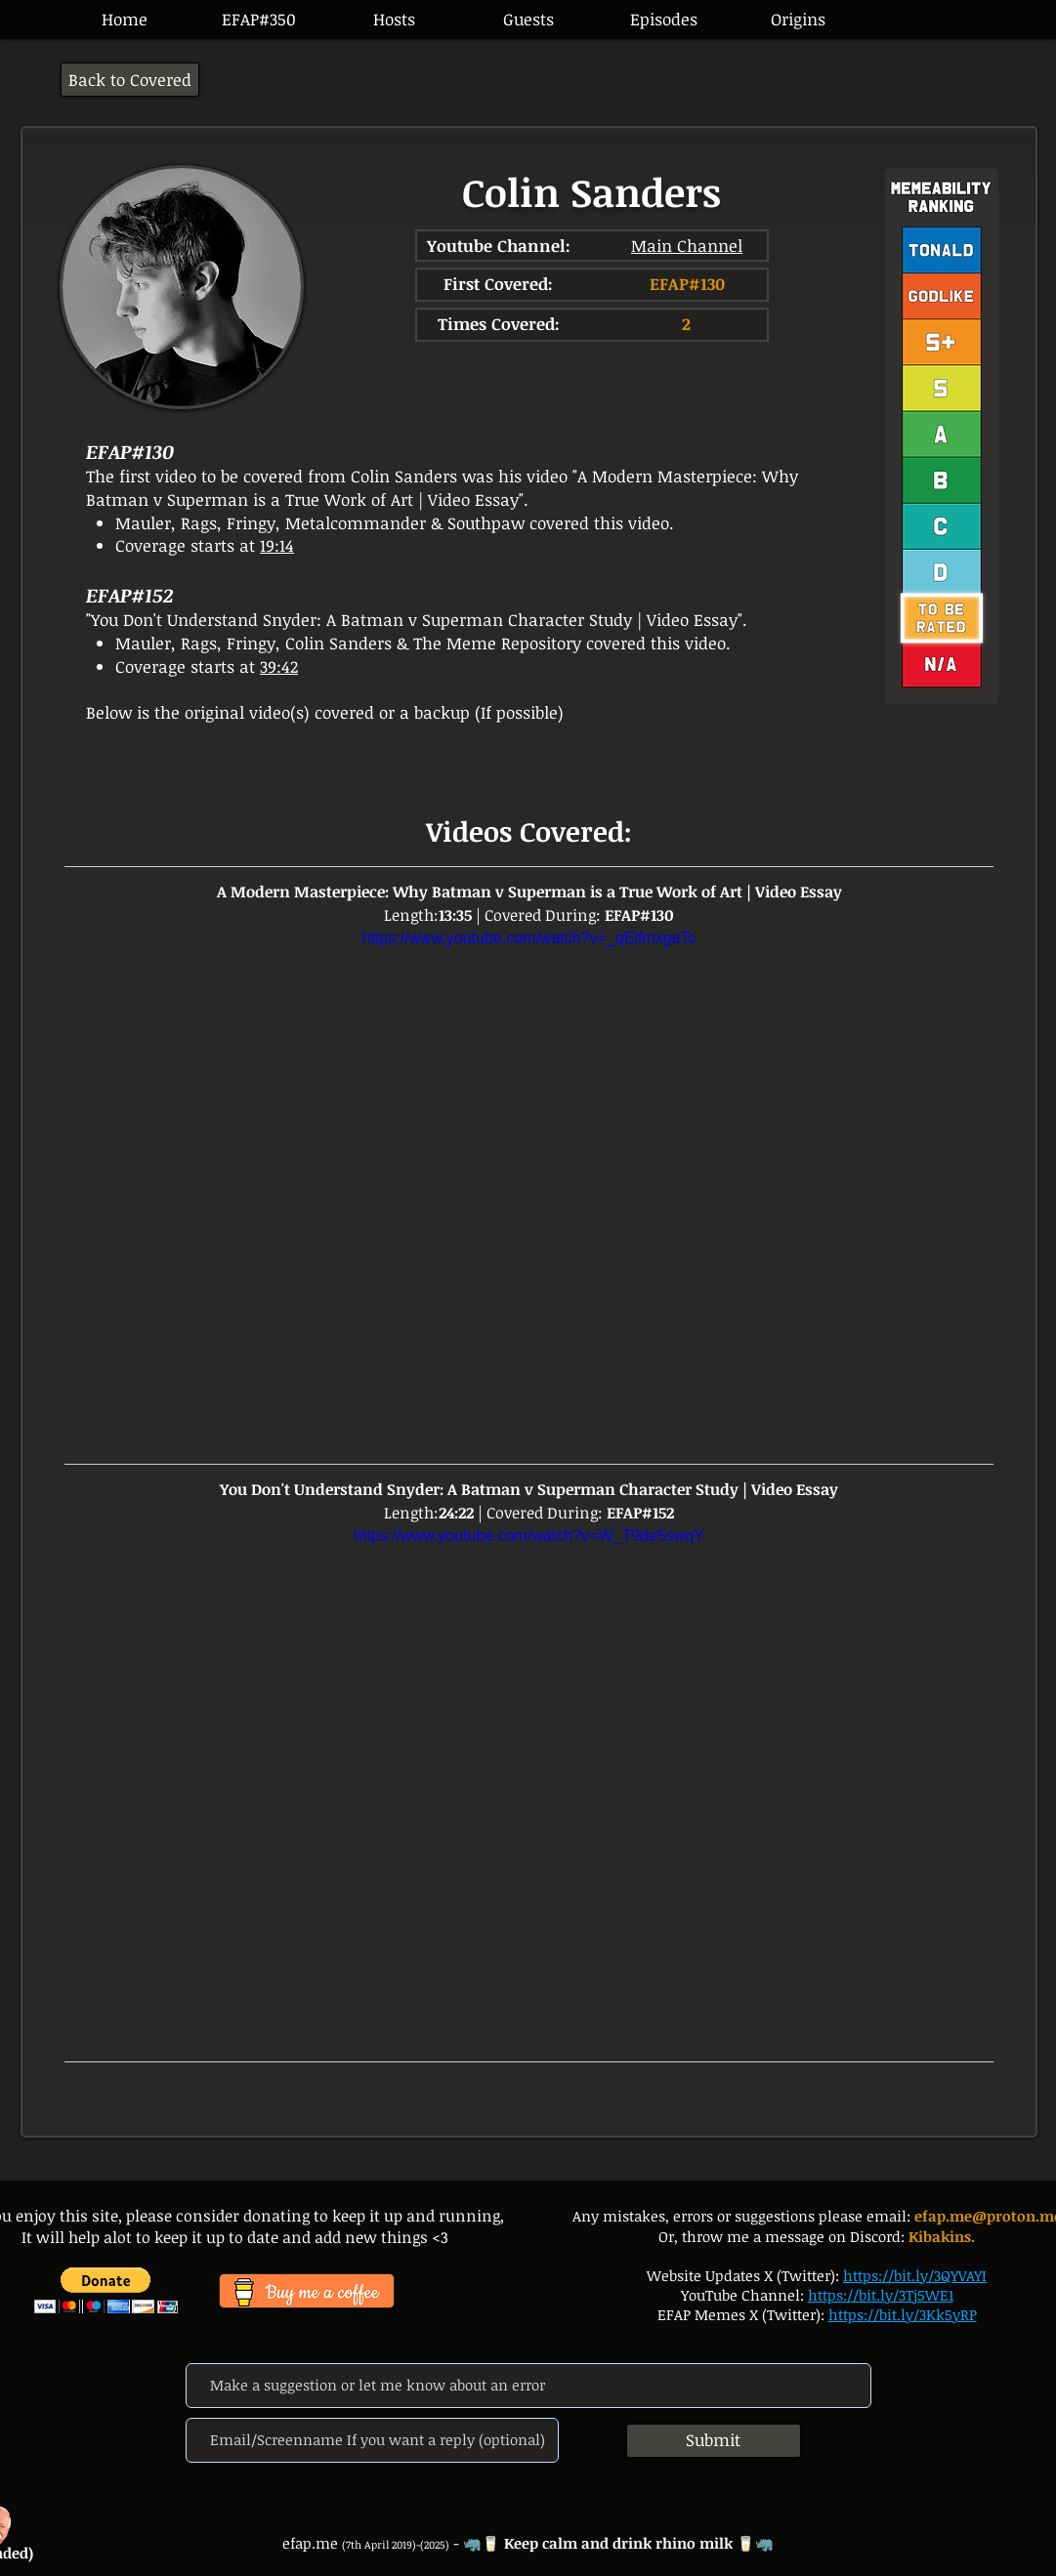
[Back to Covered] (130, 79)
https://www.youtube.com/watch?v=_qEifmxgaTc (528, 938)
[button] (663, 19)
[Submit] (713, 2441)
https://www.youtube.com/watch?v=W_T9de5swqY (529, 1535)
